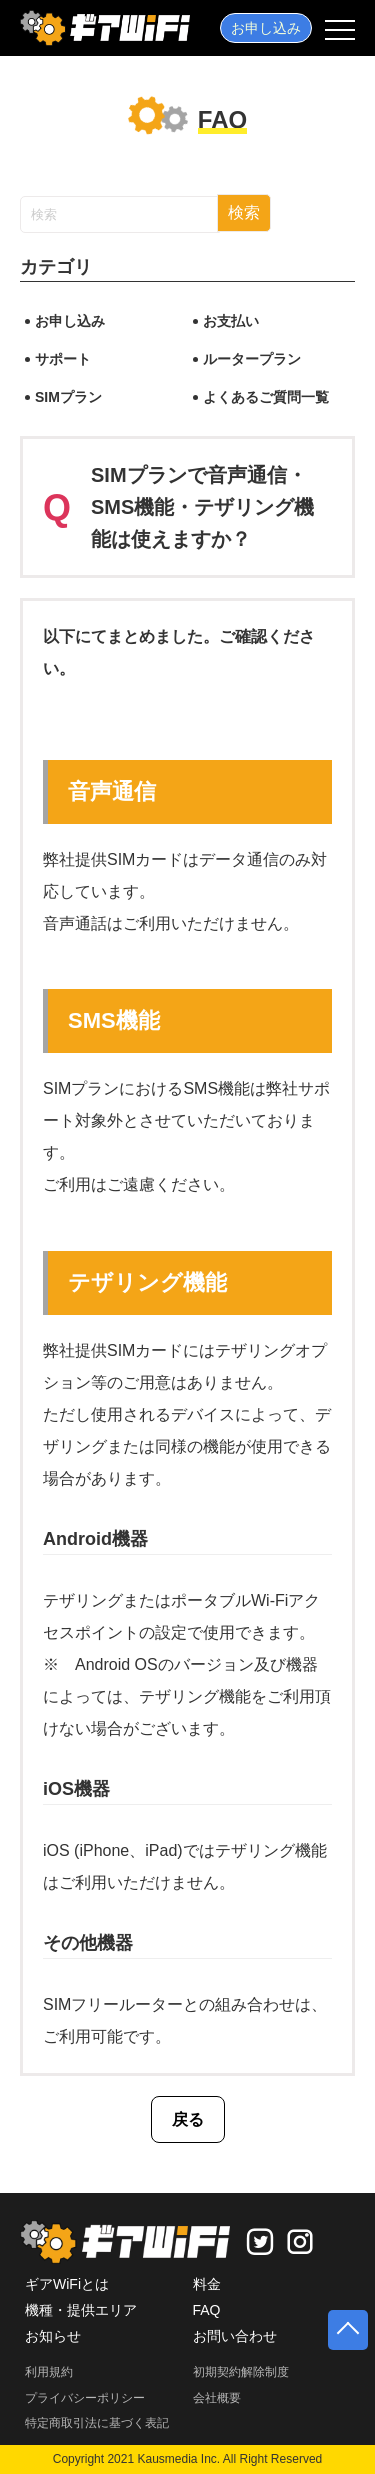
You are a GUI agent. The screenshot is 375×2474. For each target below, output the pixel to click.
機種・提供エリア (81, 2310)
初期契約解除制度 (241, 2372)
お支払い (231, 321)
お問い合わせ (235, 2336)
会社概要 (217, 2398)
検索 (244, 212)
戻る (188, 2119)
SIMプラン (68, 397)
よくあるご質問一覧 (266, 397)
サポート (63, 359)
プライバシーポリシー (85, 2398)
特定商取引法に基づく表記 (97, 2423)
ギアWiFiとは (67, 2284)
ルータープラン (252, 359)
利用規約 (49, 2372)
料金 (207, 2284)
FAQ (207, 2310)
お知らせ (53, 2336)
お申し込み (266, 28)
